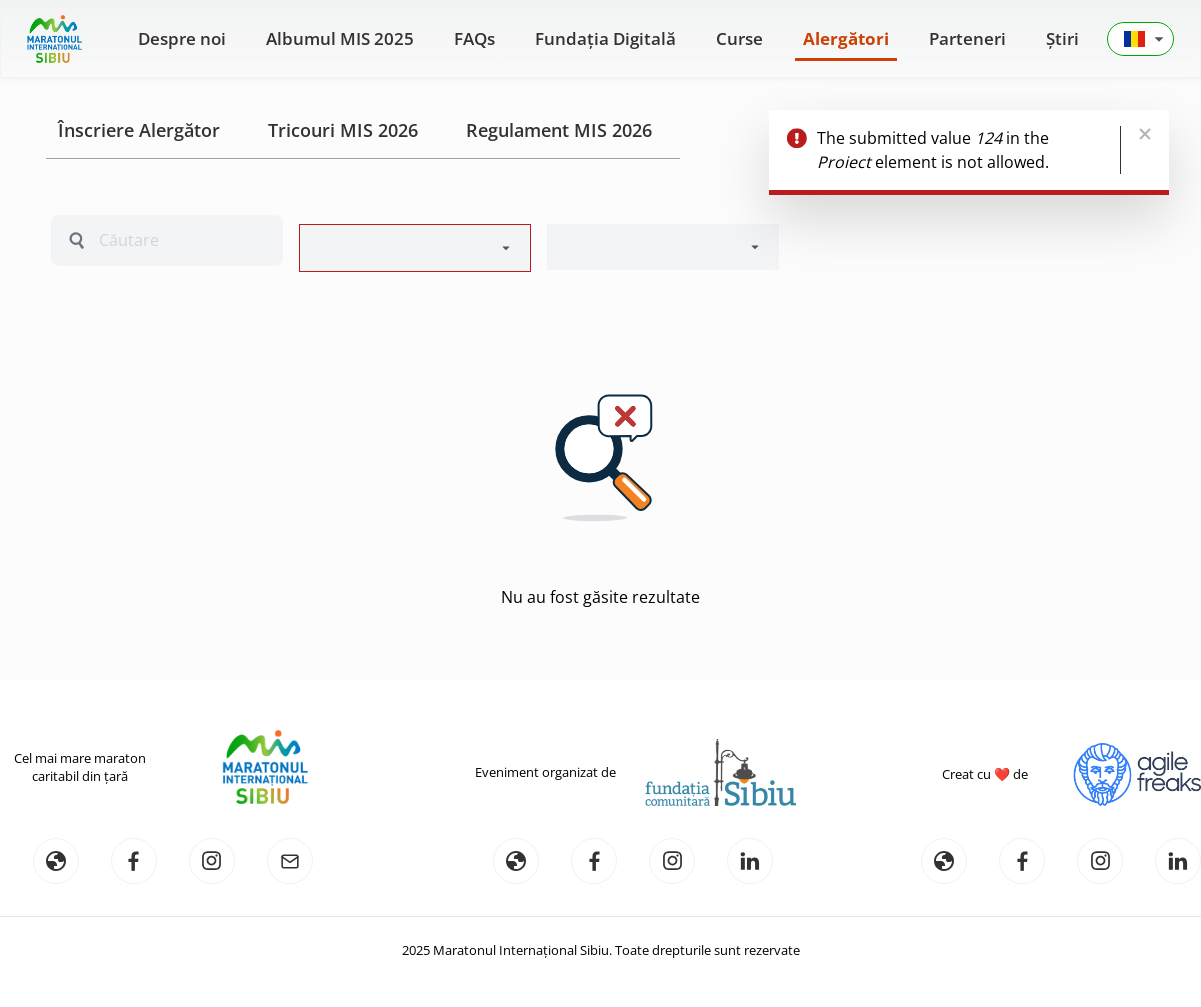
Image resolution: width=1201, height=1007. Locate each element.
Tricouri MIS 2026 (343, 130)
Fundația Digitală (605, 38)
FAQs (474, 38)
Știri (1062, 38)
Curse (739, 38)
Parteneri (967, 38)
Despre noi (182, 38)
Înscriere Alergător (139, 130)
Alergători (846, 38)
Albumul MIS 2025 (340, 38)
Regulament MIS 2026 (559, 130)
